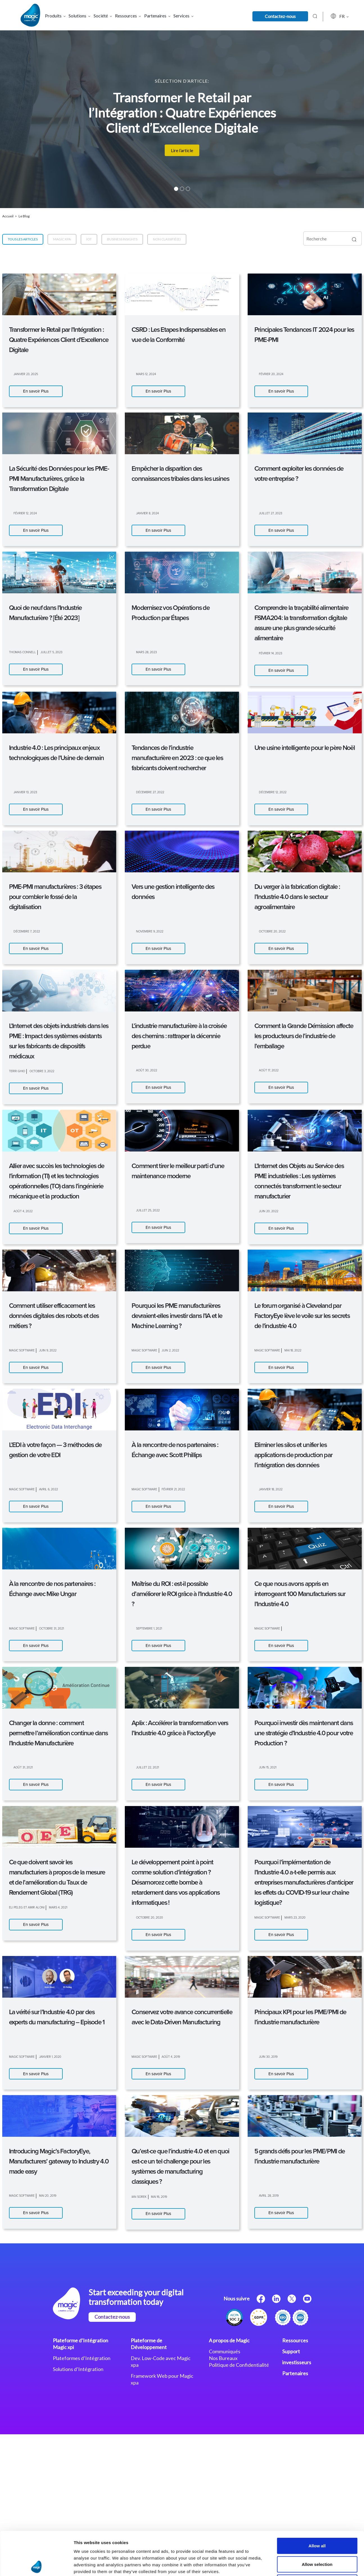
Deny (317, 1319)
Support (291, 2351)
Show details (295, 1344)
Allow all (317, 1282)
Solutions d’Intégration (78, 2369)
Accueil (8, 216)
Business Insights (122, 239)
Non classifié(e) (167, 239)
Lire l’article (182, 150)
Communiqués (224, 2351)
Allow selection (317, 1300)
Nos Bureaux (223, 2358)
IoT (89, 239)
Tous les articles (23, 239)
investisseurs (296, 2362)
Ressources (295, 2340)
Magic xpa (62, 239)
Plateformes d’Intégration (81, 2358)
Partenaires (295, 2373)
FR (334, 16)
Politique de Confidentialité (239, 2365)
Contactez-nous (280, 16)
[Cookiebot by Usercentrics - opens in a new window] (36, 1345)
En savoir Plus (36, 391)
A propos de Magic (229, 2340)
